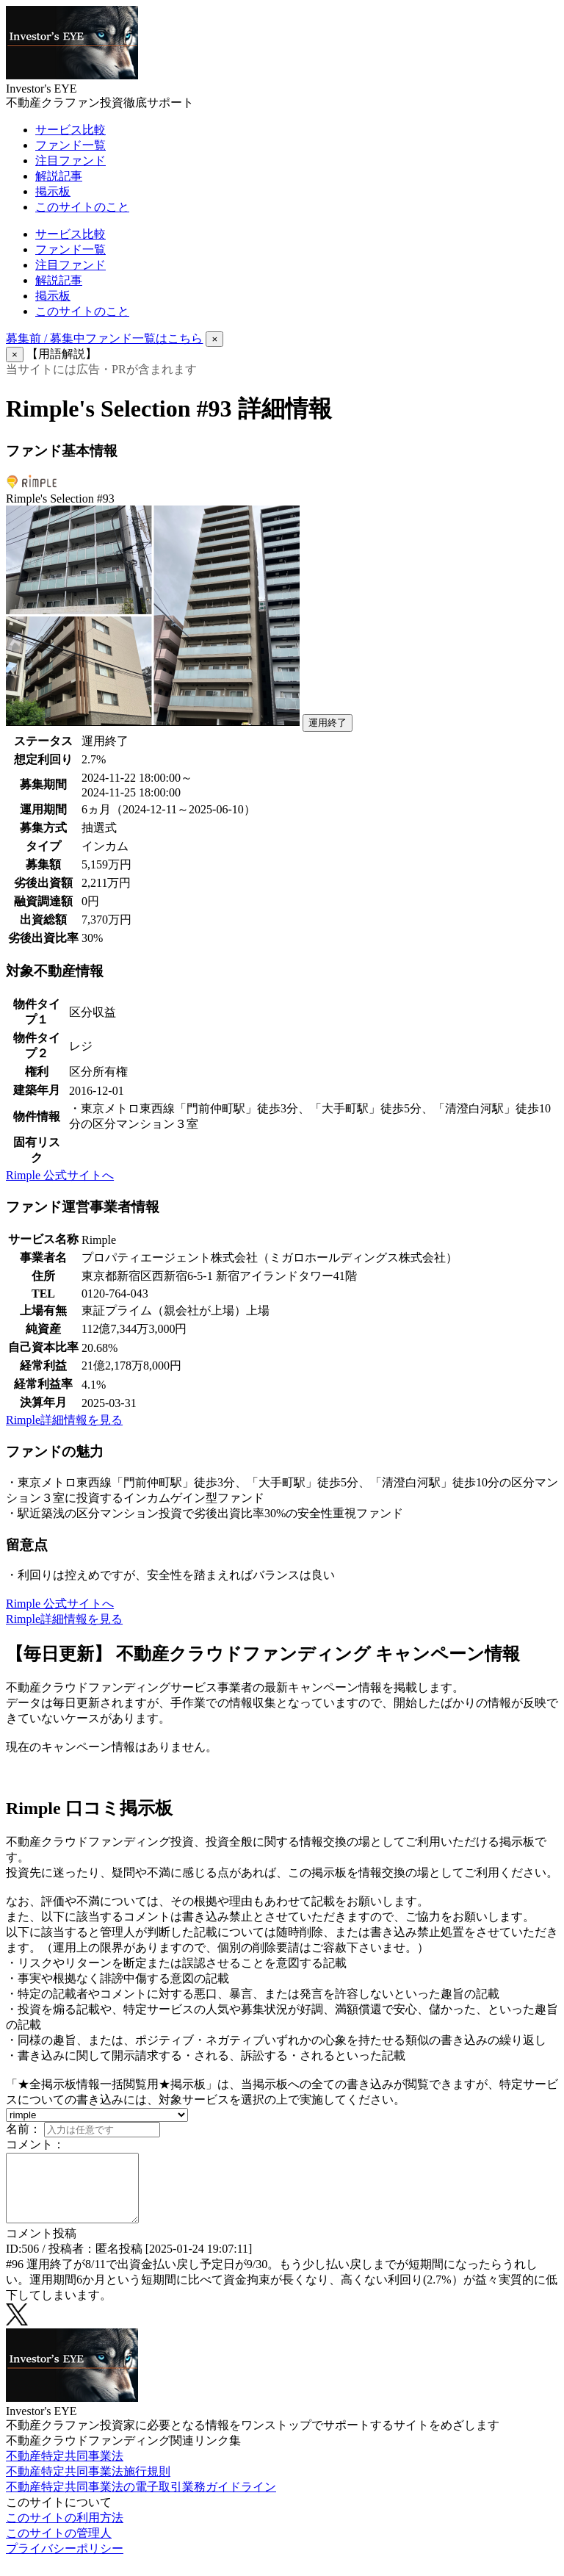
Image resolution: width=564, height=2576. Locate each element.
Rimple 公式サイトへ (60, 1175)
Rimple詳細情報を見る (64, 1420)
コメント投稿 (41, 2246)
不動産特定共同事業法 (64, 2469)
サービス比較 (70, 129)
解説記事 (58, 176)
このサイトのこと (82, 207)
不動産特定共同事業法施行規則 (88, 2484)
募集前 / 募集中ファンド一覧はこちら (104, 338)
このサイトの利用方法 (64, 2531)
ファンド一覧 (70, 145)
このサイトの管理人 (59, 2546)
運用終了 (327, 722)
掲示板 (52, 191)
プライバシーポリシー (64, 2561)
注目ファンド (70, 160)
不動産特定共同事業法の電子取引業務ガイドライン (141, 2500)
